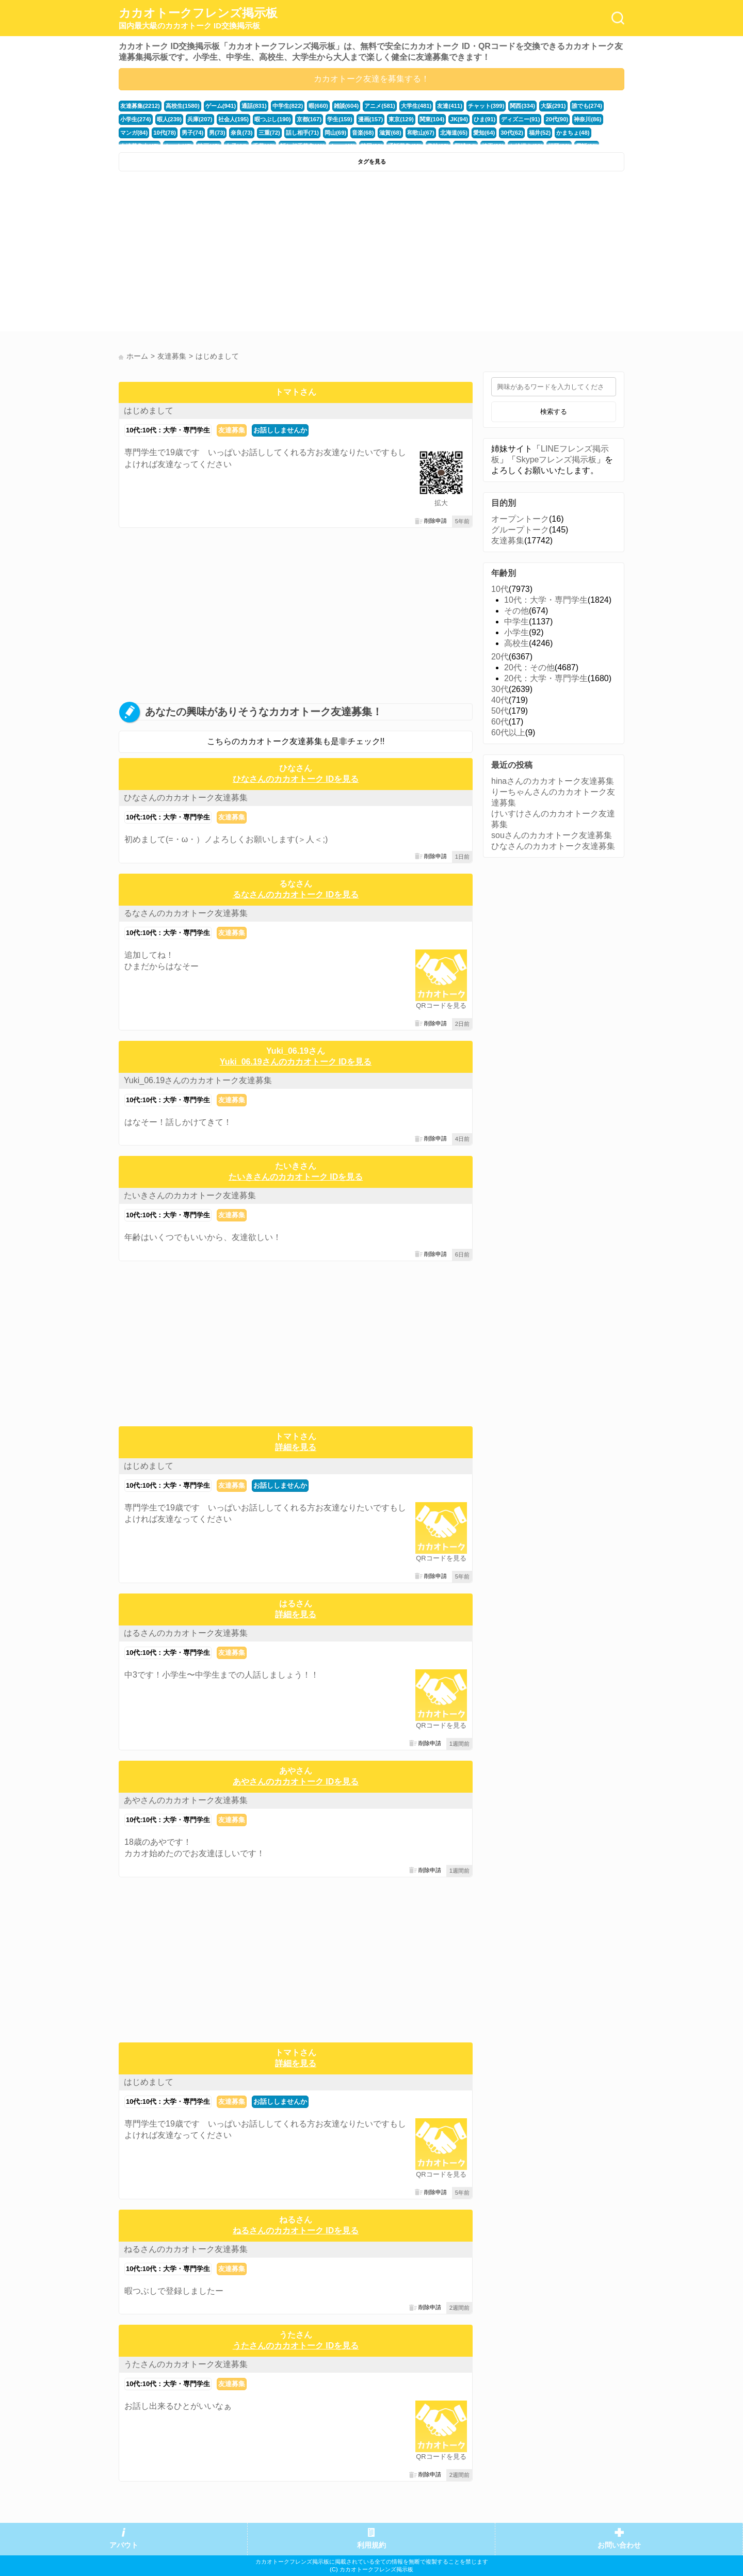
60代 (500, 721)
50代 (500, 710)
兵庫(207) (200, 119)
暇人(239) (169, 119)
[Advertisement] (244, 254)
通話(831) (254, 106)
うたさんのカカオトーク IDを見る (296, 2345)
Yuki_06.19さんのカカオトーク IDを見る (296, 1061)
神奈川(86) (587, 119)
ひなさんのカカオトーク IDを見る (296, 779)
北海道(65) (453, 133)
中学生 (516, 621)
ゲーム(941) (220, 106)
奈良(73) (241, 133)
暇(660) (318, 106)
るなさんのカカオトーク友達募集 (186, 913)
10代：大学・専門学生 (546, 599)
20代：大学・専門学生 (546, 678)
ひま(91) (484, 119)
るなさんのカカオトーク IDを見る (296, 894)
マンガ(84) (134, 133)
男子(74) (192, 133)
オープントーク (520, 518)
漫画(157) (370, 119)
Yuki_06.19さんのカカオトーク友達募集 (198, 1080)
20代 (500, 656)
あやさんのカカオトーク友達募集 (186, 1800)
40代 (500, 700)
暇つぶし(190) (272, 119)
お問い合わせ (619, 2545)
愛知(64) (484, 133)
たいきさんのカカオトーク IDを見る (296, 1176)
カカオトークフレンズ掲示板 (198, 18)
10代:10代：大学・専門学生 (168, 430)
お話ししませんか (280, 430)
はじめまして (148, 410)
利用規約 (371, 2545)
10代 (500, 589)
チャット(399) (486, 106)
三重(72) (269, 133)
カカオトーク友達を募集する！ (371, 78)
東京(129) (401, 119)
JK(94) (459, 119)
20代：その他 (529, 667)
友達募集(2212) (140, 106)
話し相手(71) (302, 133)
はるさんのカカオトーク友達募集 (186, 1633)
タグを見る (372, 161)
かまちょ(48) (572, 133)
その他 (516, 610)
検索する (553, 411)
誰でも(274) (587, 106)
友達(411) (449, 106)
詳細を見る (295, 1447)
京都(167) (309, 119)
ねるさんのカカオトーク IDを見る (296, 2230)
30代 (500, 689)
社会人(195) (233, 119)
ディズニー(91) (520, 119)
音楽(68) (363, 133)
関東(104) (432, 119)
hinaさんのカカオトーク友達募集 (552, 781)
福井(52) (540, 133)
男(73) (217, 133)
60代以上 (508, 732)
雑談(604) (346, 106)
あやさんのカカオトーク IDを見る (296, 1781)
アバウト (123, 2545)
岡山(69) (335, 133)
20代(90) (556, 119)
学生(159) (339, 119)
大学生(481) (416, 106)
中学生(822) (287, 106)
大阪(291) (553, 106)
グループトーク (520, 529)
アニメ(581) (379, 106)
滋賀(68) (390, 133)
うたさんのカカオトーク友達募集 (186, 2364)
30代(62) (511, 133)
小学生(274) (135, 119)
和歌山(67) (420, 133)
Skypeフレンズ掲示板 (556, 459)
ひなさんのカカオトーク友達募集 (186, 797)
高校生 (516, 643)
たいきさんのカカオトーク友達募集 (190, 1195)
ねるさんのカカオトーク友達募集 (186, 2249)
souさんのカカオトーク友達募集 (551, 835)
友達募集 (231, 430)
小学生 (516, 632)
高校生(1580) (183, 106)
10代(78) (164, 133)
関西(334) (522, 106)
